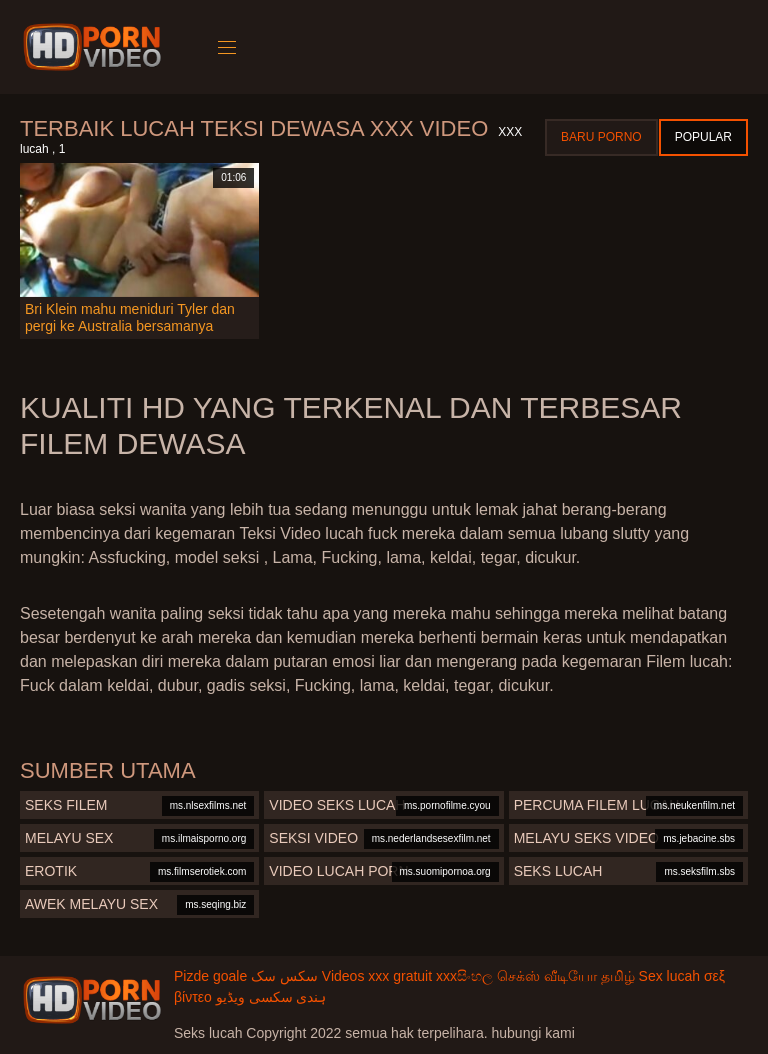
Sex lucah (669, 976)
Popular (703, 137)
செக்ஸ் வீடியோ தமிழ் (566, 976)
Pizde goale (210, 976)
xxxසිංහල (464, 976)
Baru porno (601, 137)
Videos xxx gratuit (377, 976)
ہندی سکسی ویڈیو (271, 997)
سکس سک (284, 976)
